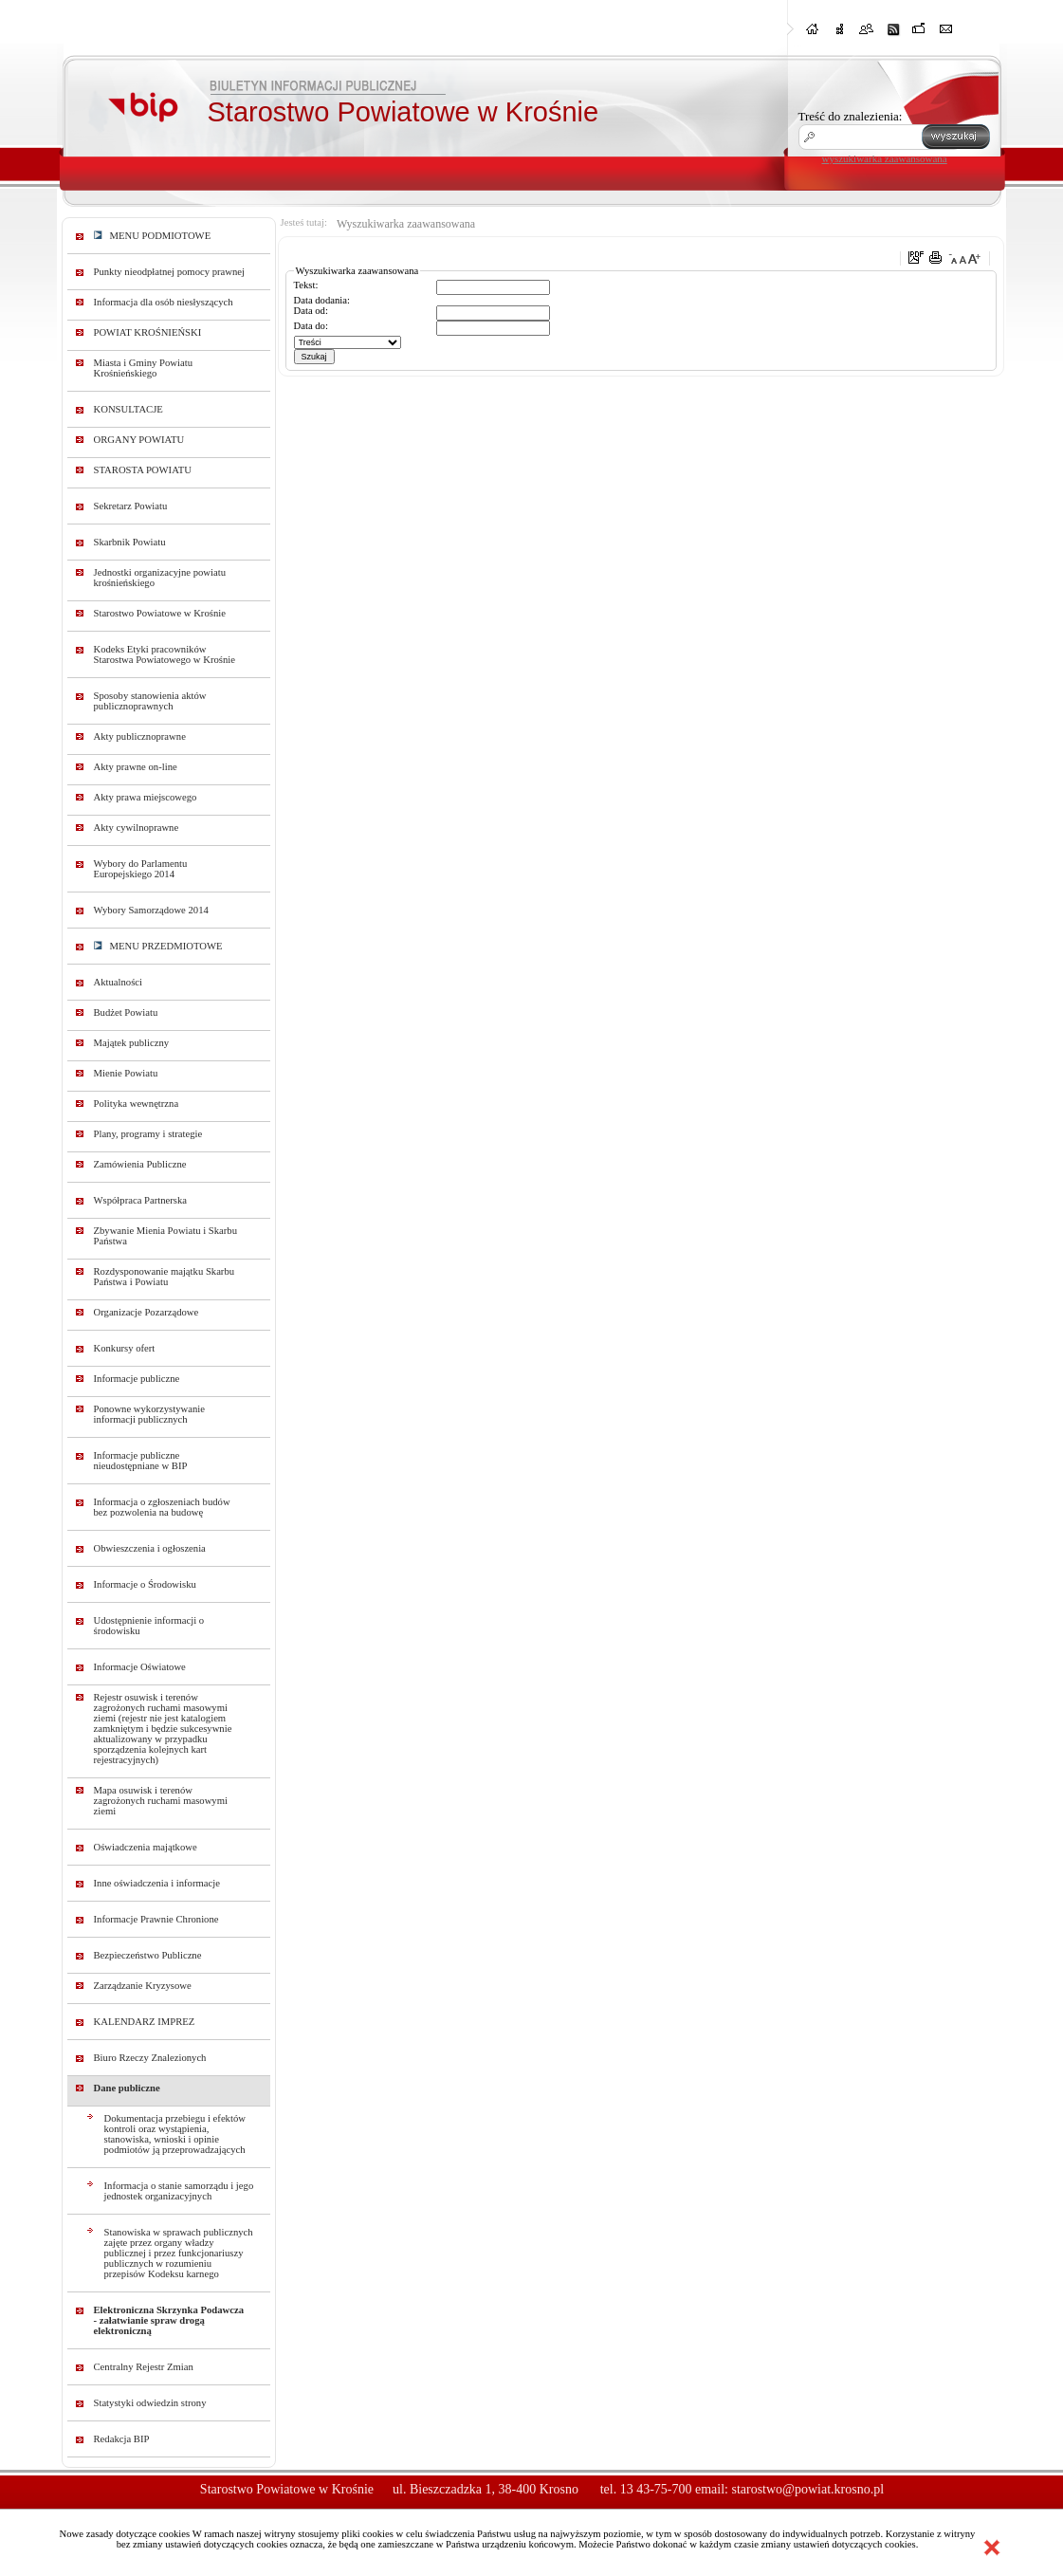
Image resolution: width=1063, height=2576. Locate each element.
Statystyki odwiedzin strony (150, 2403)
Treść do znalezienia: (850, 116)
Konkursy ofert (125, 1348)
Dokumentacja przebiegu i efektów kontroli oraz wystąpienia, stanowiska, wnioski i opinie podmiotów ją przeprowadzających (175, 2134)
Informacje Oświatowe (140, 1667)
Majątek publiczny (132, 1043)
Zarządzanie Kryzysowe (143, 1985)
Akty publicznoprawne (140, 736)
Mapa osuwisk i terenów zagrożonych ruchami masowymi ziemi (161, 1800)
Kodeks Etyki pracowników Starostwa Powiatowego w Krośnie (164, 654)
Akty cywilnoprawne (136, 827)
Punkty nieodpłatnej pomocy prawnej (170, 272)
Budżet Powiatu (126, 1012)
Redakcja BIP (122, 2439)
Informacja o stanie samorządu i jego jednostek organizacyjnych (179, 2190)
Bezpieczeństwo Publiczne (148, 1955)
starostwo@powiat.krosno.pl (807, 2489)
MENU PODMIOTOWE (152, 235)
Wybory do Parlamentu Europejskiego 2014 (141, 868)
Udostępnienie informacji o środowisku (149, 1625)
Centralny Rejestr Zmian (143, 2367)
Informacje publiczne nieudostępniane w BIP (141, 1460)
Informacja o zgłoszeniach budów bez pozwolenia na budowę (162, 1507)
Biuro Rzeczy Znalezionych (150, 2057)
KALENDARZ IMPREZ (144, 2021)
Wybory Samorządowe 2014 (151, 910)
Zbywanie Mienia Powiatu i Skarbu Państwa (166, 1235)
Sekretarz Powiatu (131, 506)
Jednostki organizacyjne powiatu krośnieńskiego (160, 577)
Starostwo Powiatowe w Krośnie (160, 613)
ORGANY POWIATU (139, 439)
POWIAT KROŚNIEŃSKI (148, 332)
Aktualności (118, 982)
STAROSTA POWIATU (143, 470)
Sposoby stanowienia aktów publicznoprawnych (150, 700)
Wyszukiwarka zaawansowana (406, 223)
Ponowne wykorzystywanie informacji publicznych (150, 1414)
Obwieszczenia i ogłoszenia (150, 1548)
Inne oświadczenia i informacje (157, 1883)
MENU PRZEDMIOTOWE (158, 946)
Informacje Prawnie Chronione (156, 1919)
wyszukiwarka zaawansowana (884, 158)
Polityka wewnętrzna (136, 1103)
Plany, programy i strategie (148, 1134)
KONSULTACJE (128, 409)
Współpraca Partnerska (141, 1200)
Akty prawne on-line (135, 767)
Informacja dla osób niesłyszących (163, 302)
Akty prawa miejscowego (145, 797)
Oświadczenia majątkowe (145, 1847)
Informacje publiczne (137, 1378)
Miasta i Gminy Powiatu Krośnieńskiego (143, 368)
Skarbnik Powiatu (130, 542)
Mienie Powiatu (126, 1073)
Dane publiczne (127, 2088)
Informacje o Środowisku (145, 1584)
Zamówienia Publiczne (140, 1164)
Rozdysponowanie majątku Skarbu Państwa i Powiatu (164, 1276)
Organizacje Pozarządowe (146, 1312)
